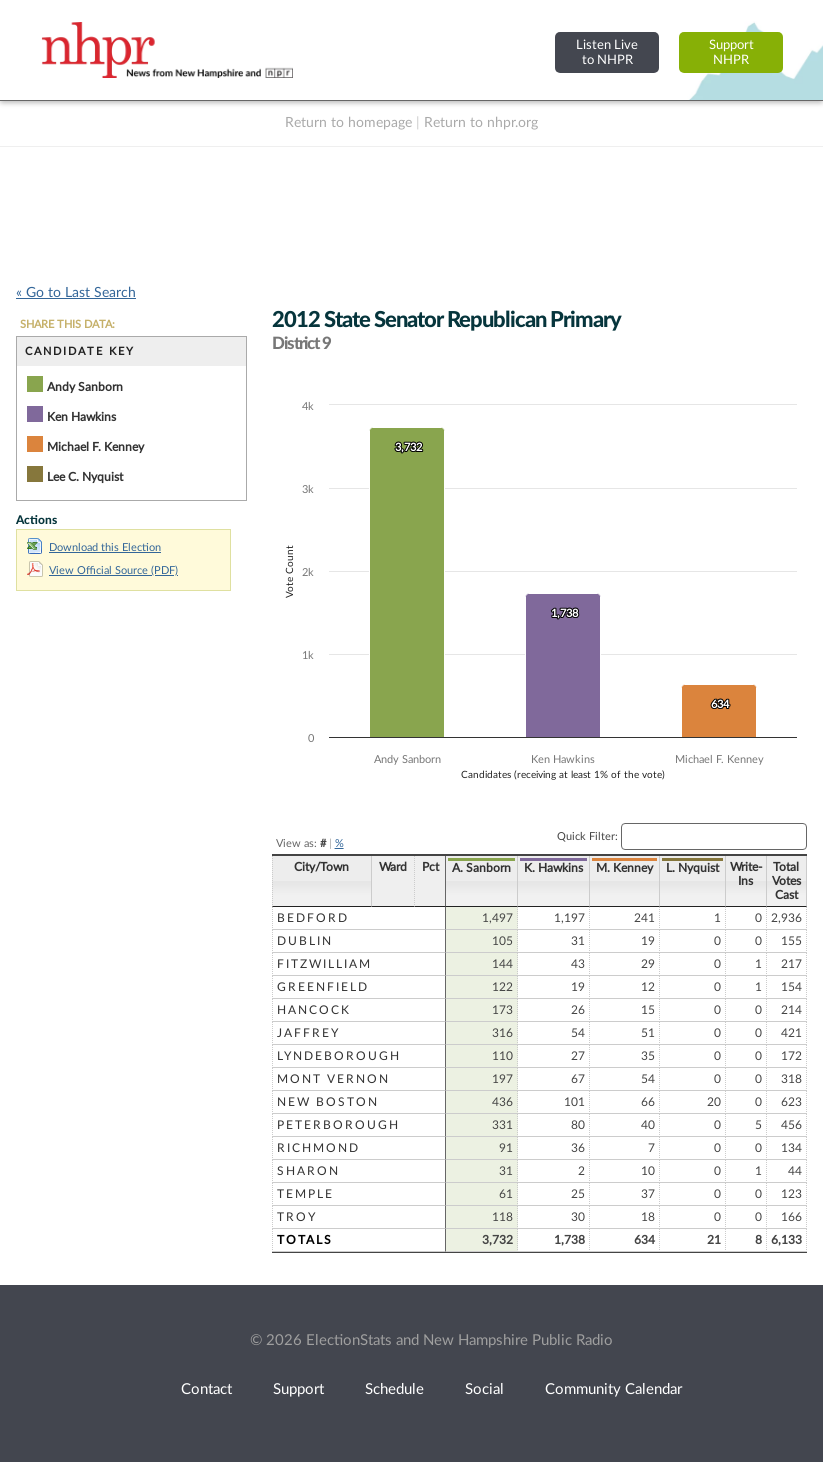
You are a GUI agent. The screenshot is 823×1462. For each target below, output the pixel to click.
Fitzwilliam (324, 964)
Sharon (308, 1171)
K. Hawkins (553, 868)
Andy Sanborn (85, 387)
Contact (206, 1389)
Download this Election (94, 547)
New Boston (328, 1102)
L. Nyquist (692, 868)
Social (484, 1389)
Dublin (305, 941)
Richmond (318, 1148)
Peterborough (338, 1125)
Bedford (313, 918)
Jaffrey (308, 1033)
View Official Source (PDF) (102, 570)
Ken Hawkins (81, 417)
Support (298, 1389)
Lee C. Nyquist (85, 477)
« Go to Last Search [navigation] (76, 293)
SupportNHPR (731, 52)
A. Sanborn (481, 868)
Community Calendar (613, 1389)
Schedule (394, 1389)
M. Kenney (624, 868)
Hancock (314, 1010)
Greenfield (323, 987)
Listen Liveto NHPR (607, 52)
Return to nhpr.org (481, 123)
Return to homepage (348, 123)
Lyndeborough (339, 1056)
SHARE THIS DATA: (67, 324)
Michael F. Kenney (95, 447)
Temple (305, 1194)
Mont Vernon (333, 1079)
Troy (297, 1217)
